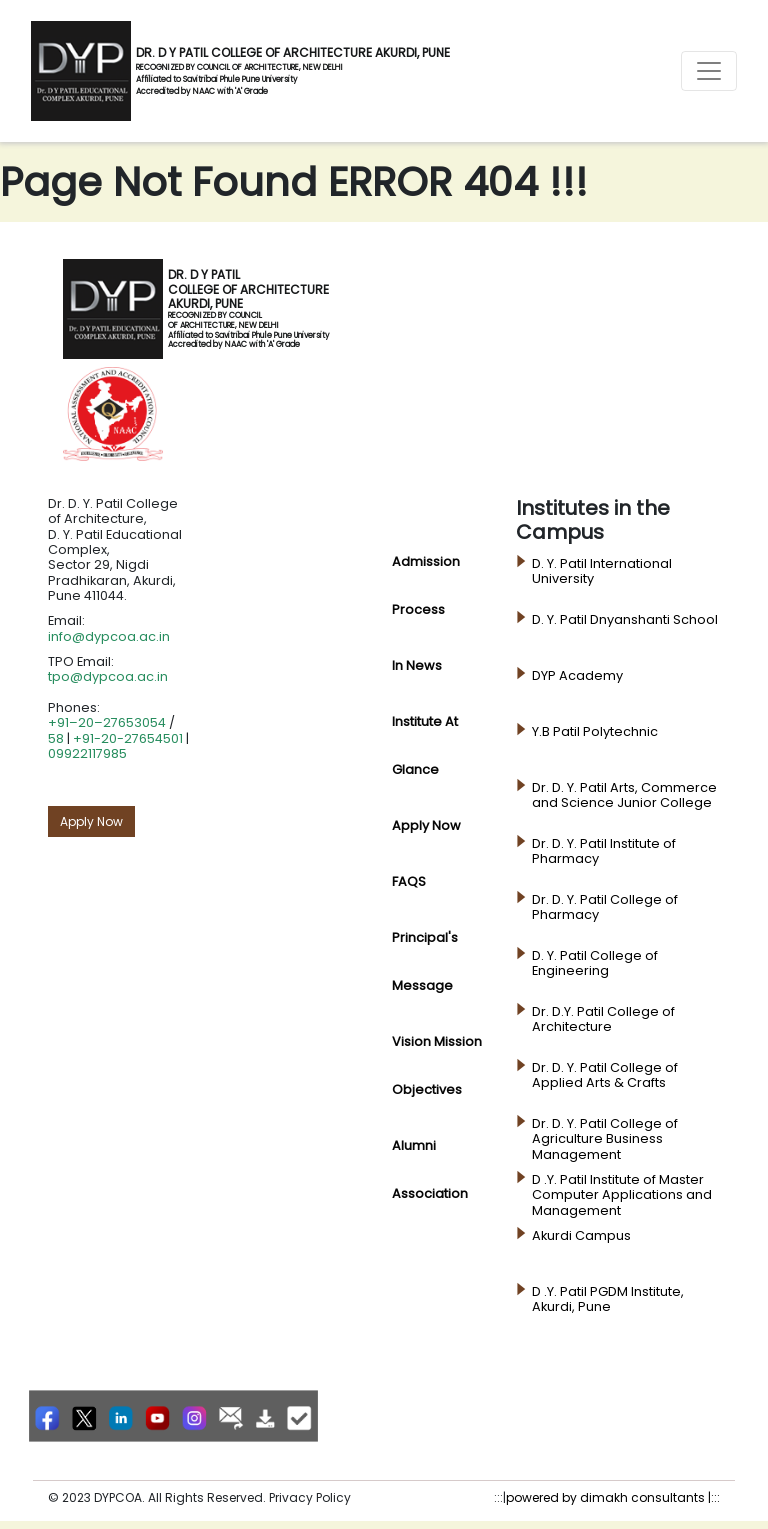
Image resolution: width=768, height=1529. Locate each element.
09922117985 (87, 753)
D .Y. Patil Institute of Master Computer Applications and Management (622, 1195)
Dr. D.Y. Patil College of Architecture (603, 1019)
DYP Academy (577, 676)
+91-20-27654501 (128, 738)
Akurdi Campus (581, 1236)
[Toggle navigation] (709, 71)
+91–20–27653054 (107, 722)
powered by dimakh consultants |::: (613, 1497)
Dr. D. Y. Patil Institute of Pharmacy (604, 851)
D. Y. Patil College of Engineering (595, 963)
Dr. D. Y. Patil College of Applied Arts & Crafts (605, 1075)
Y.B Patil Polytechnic (595, 732)
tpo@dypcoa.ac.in (108, 676)
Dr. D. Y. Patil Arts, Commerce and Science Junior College (624, 795)
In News (417, 665)
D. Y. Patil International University (602, 571)
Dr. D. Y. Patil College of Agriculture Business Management (605, 1139)
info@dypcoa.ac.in (109, 636)
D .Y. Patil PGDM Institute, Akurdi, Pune (608, 1299)
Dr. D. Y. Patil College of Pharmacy (605, 907)
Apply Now (91, 821)
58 (56, 738)
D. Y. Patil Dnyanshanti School (625, 620)
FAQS (409, 881)
